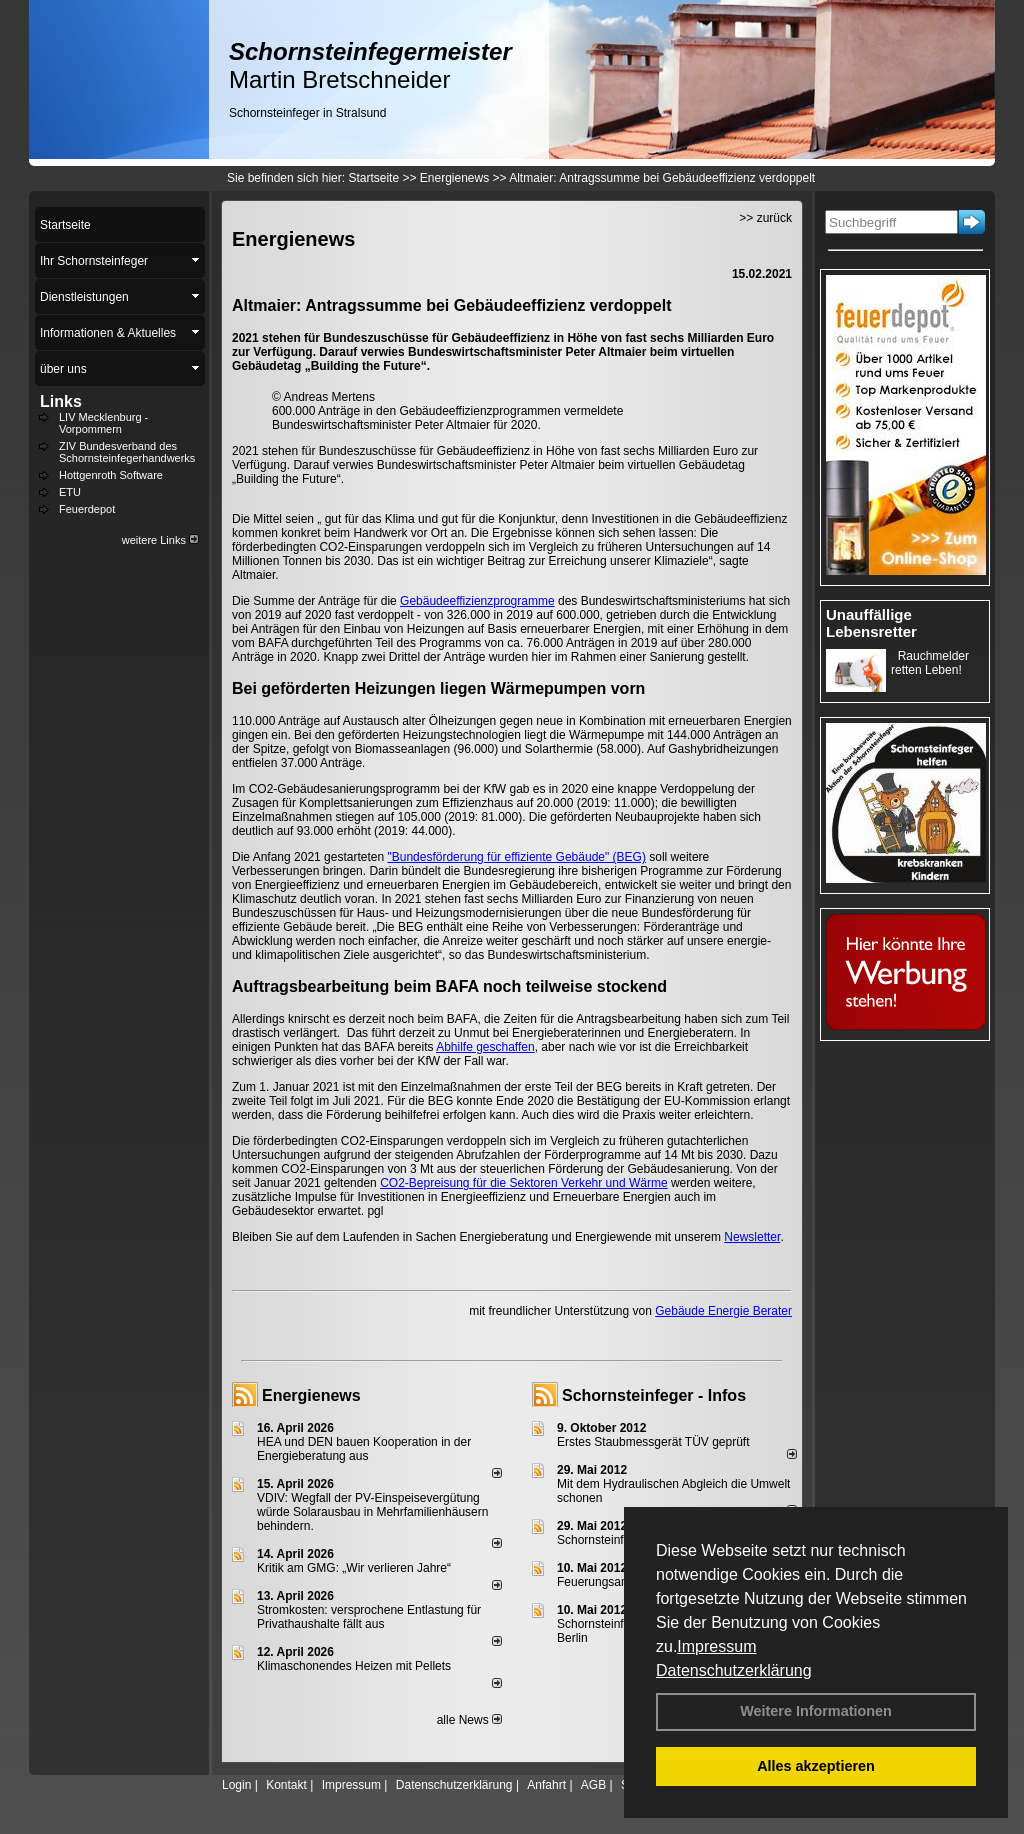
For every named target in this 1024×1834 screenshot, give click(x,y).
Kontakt (286, 1785)
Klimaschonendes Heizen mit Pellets (354, 1666)
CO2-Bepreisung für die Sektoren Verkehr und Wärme (523, 1183)
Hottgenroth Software (111, 475)
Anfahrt (546, 1785)
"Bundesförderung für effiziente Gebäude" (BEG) (516, 857)
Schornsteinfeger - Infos (654, 1395)
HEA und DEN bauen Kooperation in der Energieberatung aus (364, 1449)
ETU (70, 492)
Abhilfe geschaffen (485, 1047)
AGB (593, 1785)
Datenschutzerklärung (734, 1670)
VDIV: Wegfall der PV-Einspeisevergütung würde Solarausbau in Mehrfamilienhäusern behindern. (372, 1512)
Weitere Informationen (816, 1711)
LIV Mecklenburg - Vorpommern (103, 423)
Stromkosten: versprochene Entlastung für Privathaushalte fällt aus (369, 1617)
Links (61, 401)
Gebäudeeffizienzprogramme (477, 601)
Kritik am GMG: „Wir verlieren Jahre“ (354, 1568)
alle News (469, 1720)
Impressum (716, 1646)
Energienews (311, 1395)
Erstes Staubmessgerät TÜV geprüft (653, 1442)
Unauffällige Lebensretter (871, 623)
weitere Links (160, 540)
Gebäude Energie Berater (723, 1311)
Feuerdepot (87, 509)
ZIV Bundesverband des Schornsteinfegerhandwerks (127, 452)
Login (236, 1785)
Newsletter (752, 1237)
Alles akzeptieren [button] (816, 1766)
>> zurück (765, 218)
